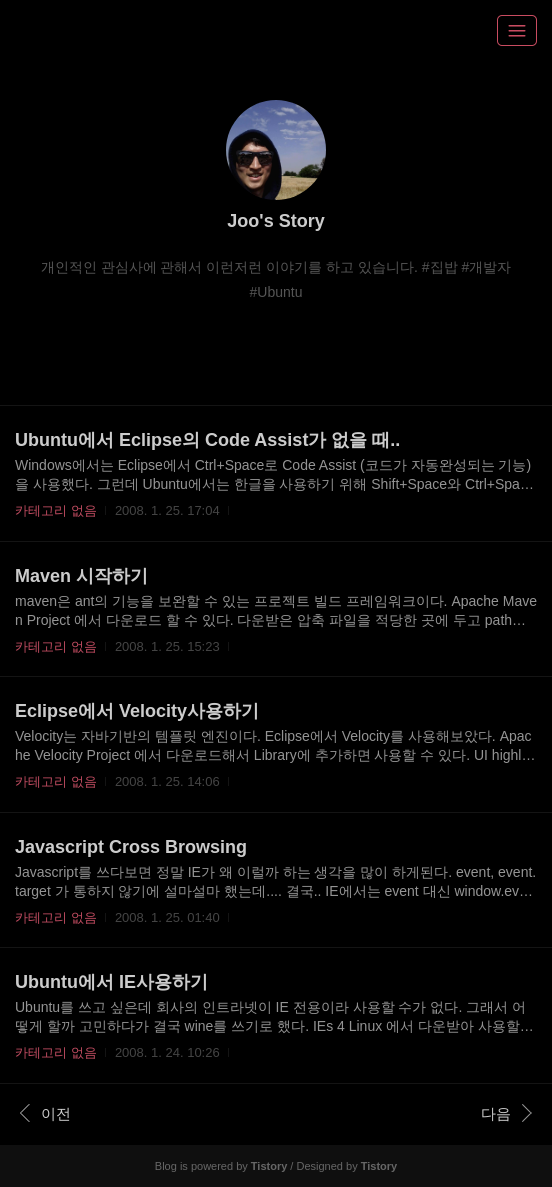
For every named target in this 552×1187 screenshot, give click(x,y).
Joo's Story (275, 221)
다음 (506, 1113)
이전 (45, 1113)
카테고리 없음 (56, 510)
